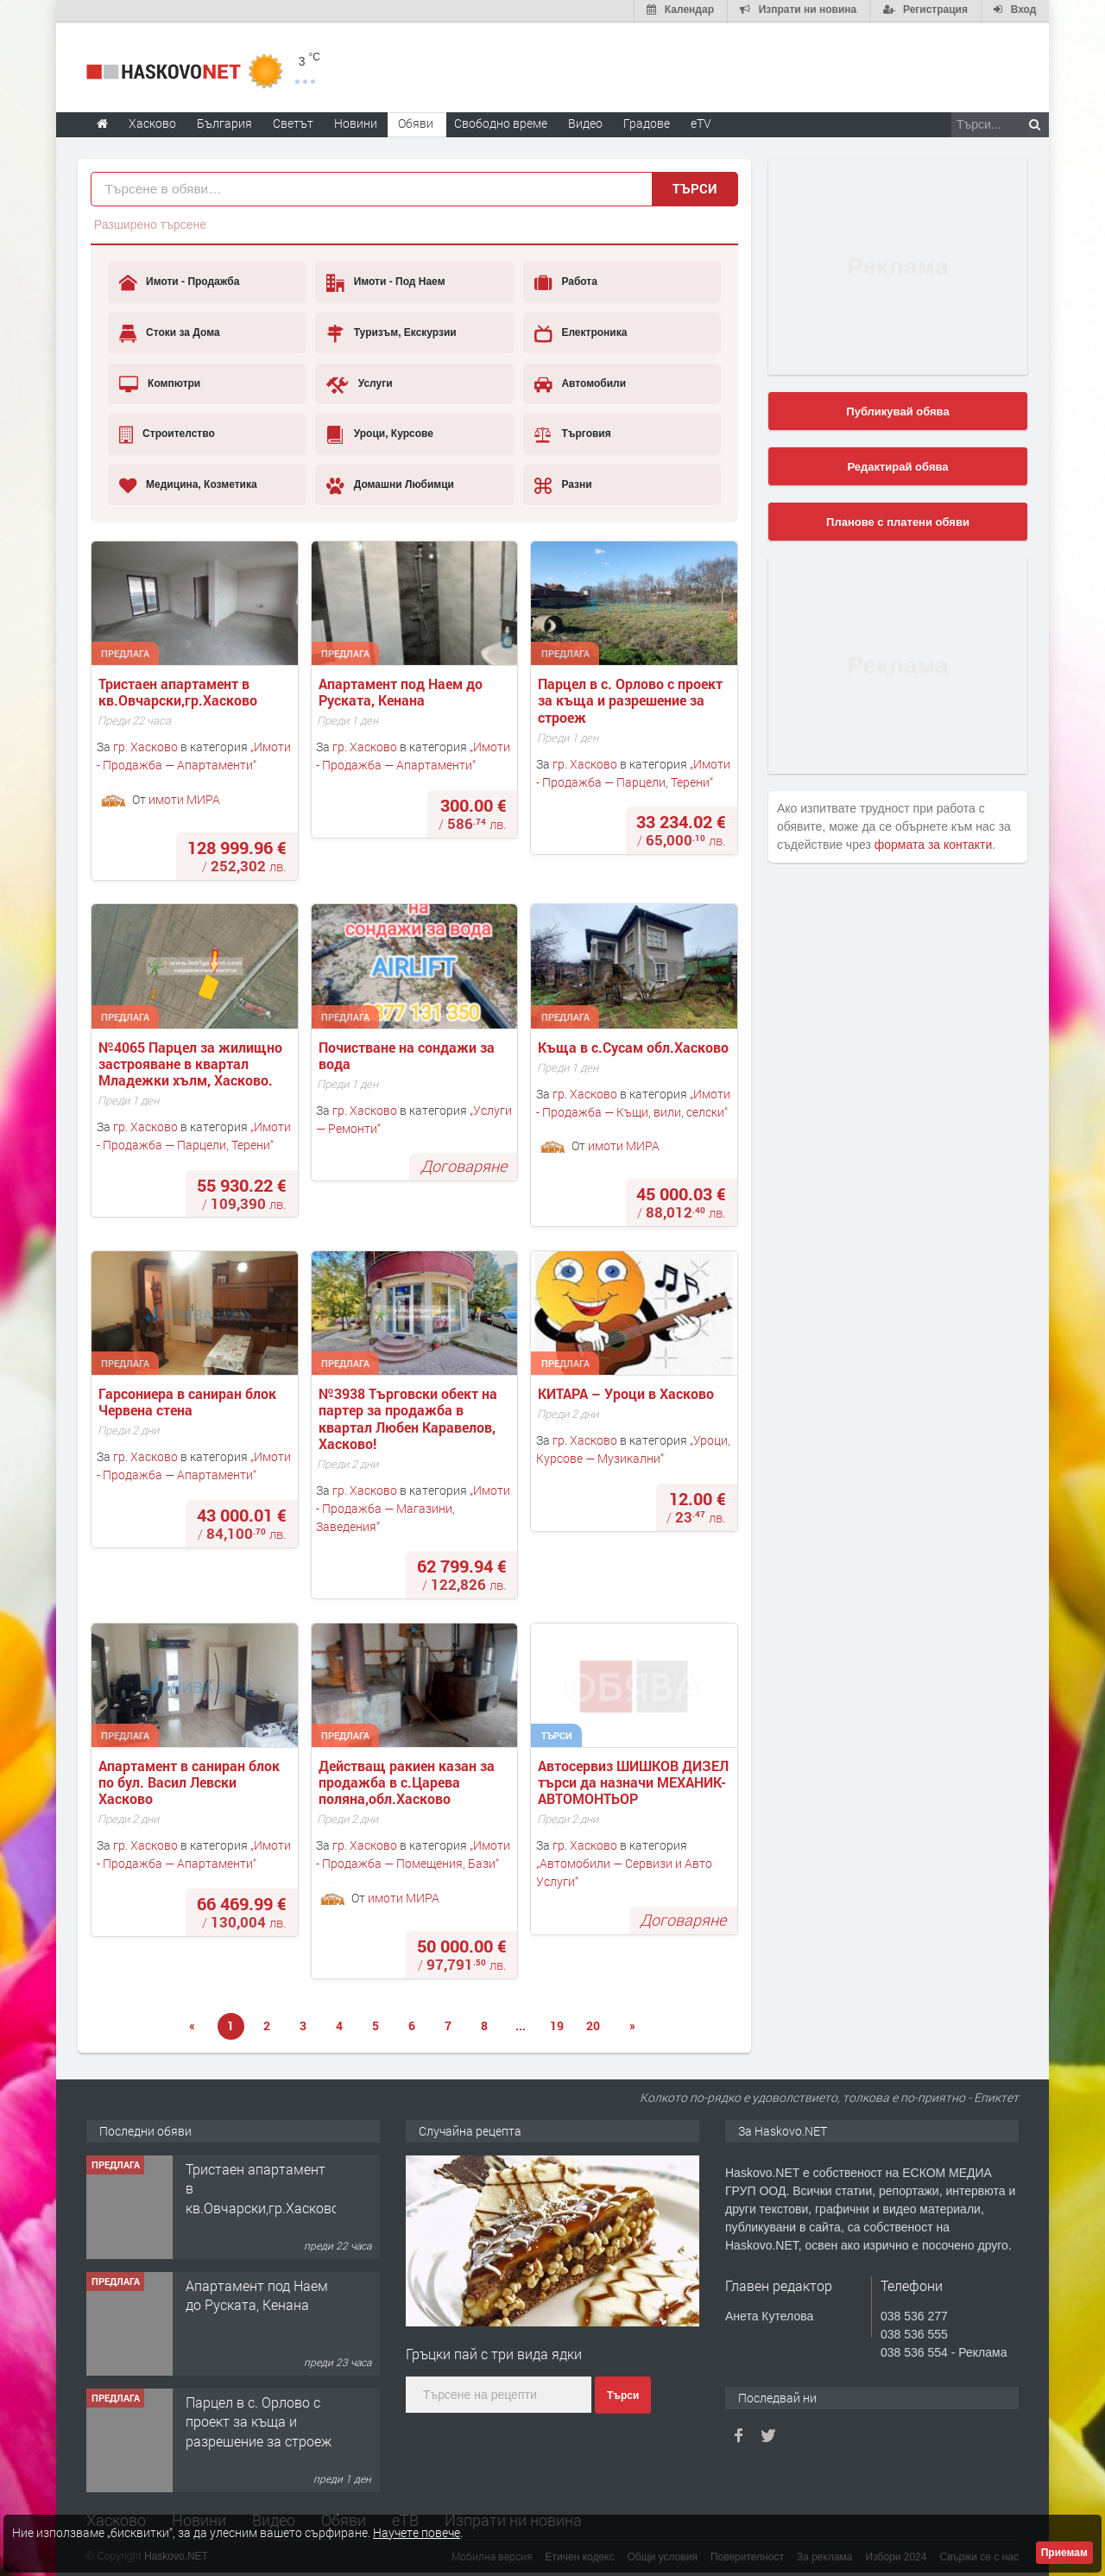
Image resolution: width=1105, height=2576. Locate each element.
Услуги (359, 382)
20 (593, 2024)
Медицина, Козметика (188, 483)
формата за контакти (934, 843)
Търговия (572, 432)
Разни (563, 483)
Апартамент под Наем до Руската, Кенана (402, 690)
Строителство (167, 432)
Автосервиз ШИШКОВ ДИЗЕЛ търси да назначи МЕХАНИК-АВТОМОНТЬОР (635, 1781)
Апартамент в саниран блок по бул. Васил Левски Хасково (190, 1781)
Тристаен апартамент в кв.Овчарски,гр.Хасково (177, 690)
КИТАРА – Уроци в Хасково (626, 1391)
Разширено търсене (150, 223)
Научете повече (416, 2532)
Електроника (580, 331)
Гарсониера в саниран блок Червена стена (189, 1399)
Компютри (160, 382)
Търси (694, 186)
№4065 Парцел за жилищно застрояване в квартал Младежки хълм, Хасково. (192, 1062)
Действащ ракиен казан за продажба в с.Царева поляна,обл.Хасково (408, 1781)
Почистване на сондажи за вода (408, 1053)
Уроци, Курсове (379, 432)
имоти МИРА (184, 796)
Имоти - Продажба (179, 281)
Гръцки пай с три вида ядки (494, 2352)
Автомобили (580, 382)
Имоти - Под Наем (385, 281)
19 (557, 2024)
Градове (646, 121)
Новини (355, 121)
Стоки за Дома (169, 331)
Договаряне (463, 1164)
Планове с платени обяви (897, 520)
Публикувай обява (897, 409)
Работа (565, 281)
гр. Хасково (145, 745)
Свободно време (500, 121)
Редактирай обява (897, 465)
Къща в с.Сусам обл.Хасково (633, 1045)
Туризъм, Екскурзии (391, 331)
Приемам (1064, 2553)
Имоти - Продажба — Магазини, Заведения (413, 1506)
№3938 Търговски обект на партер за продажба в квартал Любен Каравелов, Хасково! (410, 1416)
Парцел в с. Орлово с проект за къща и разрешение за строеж (632, 699)
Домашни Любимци (390, 483)
